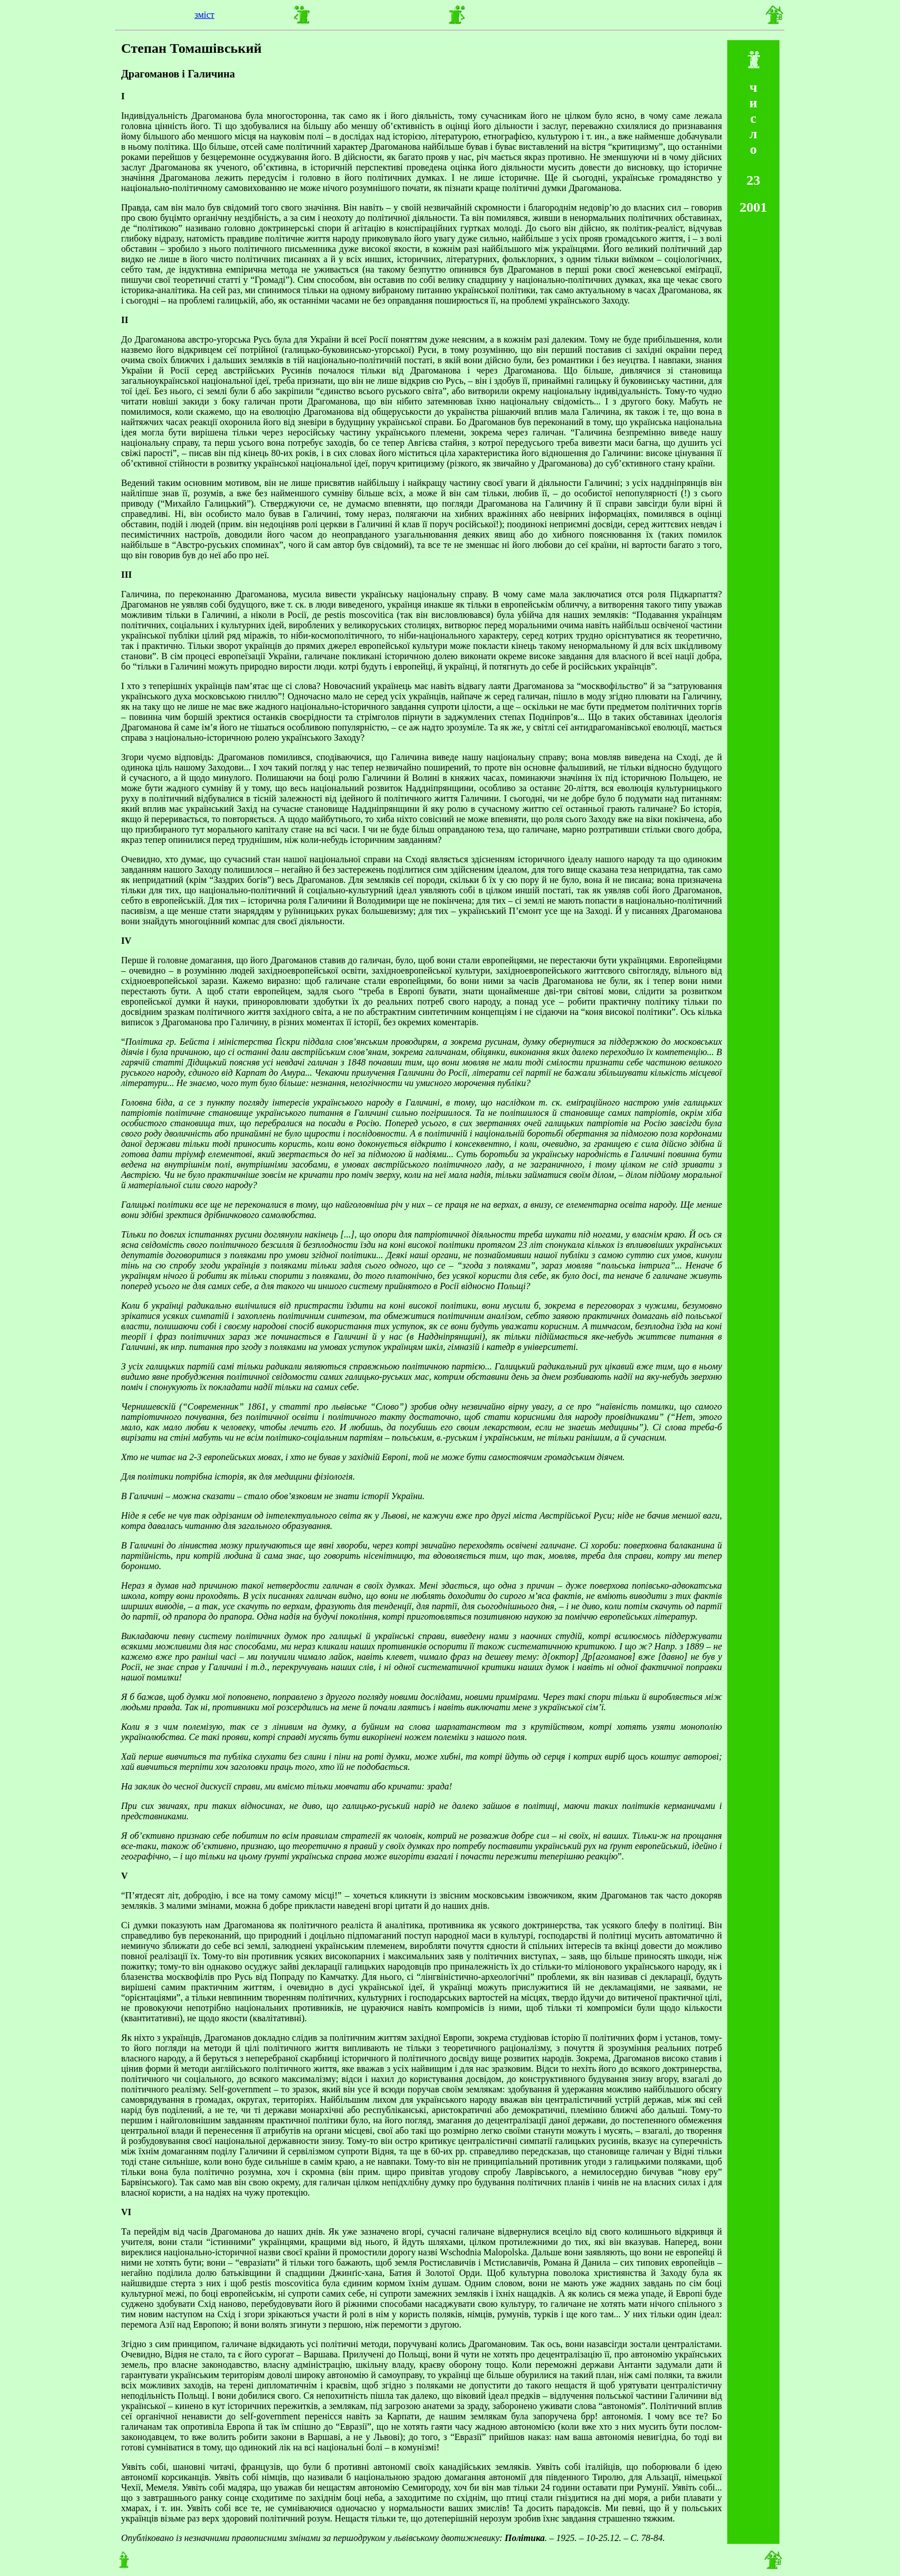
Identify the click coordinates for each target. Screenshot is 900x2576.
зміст (205, 15)
